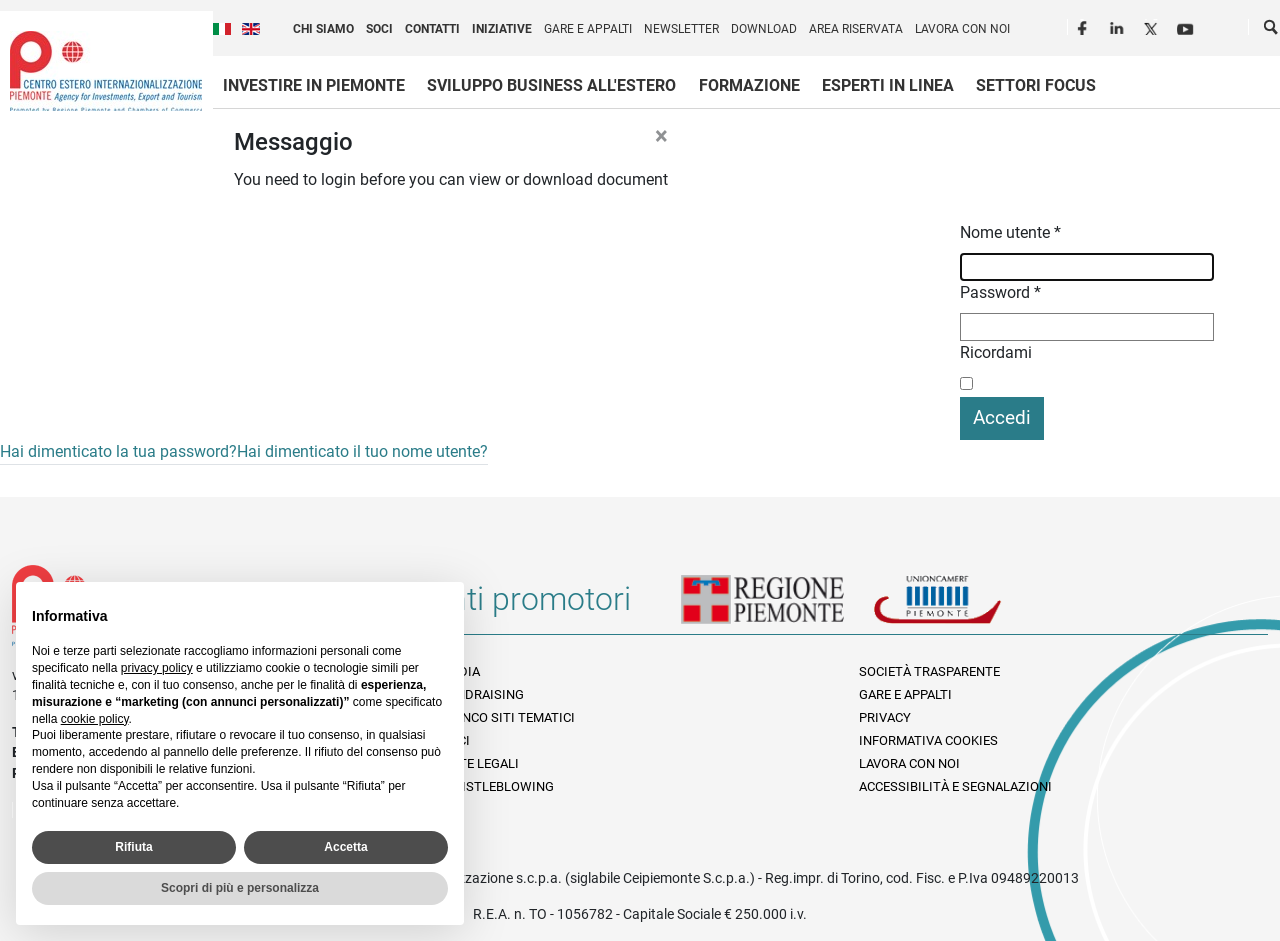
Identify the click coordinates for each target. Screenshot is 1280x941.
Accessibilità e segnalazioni (955, 786)
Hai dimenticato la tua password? (118, 451)
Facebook (1085, 26)
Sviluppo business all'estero (551, 85)
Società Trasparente (929, 671)
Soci (379, 29)
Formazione (749, 85)
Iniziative (502, 29)
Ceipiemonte (106, 71)
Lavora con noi (962, 29)
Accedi (1002, 417)
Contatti (432, 29)
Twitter (1153, 26)
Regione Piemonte (777, 607)
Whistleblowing (497, 786)
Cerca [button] (1272, 31)
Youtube (1187, 26)
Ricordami (996, 352)
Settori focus (1036, 85)
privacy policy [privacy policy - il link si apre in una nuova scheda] (157, 668)
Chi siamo (323, 29)
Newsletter (681, 29)
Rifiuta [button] (133, 847)
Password (1000, 292)
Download (764, 29)
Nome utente (1010, 232)
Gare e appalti (588, 29)
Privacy (885, 717)
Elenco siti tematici (508, 717)
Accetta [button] (345, 847)
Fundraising (482, 694)
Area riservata (856, 29)
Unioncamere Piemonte (965, 607)
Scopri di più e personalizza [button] (240, 888)
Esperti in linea (888, 85)
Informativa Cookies (928, 740)
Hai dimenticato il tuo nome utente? (362, 451)
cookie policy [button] (95, 719)
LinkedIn (1119, 26)
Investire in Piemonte (314, 85)
